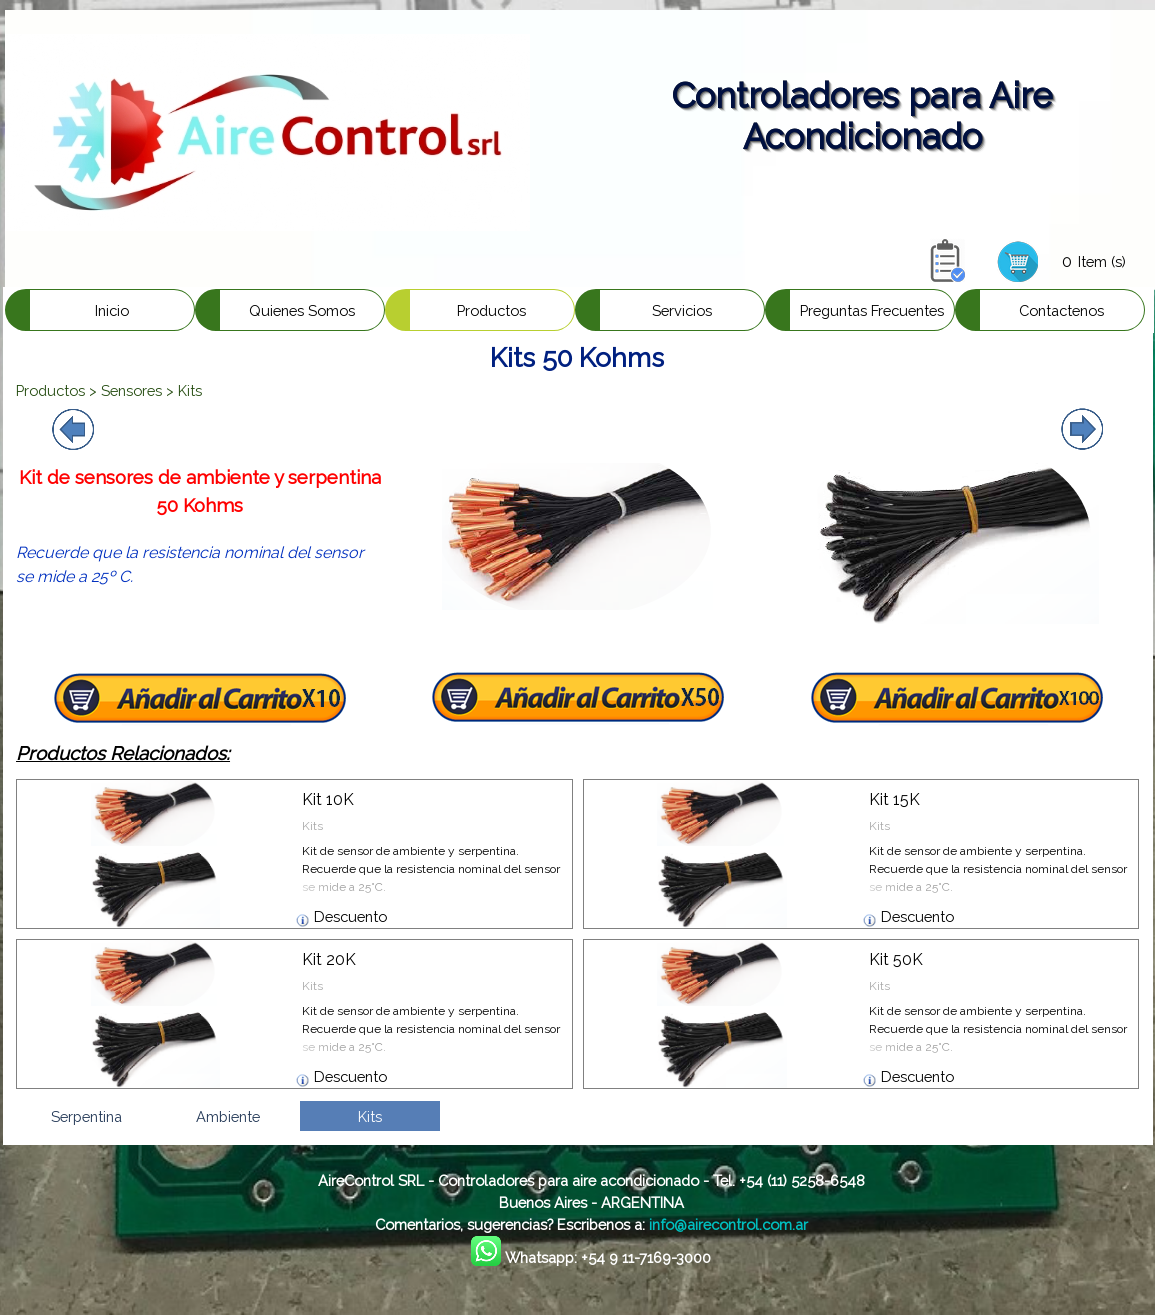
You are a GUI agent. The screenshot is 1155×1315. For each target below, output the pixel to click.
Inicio (112, 310)
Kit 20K (329, 959)
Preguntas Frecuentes (872, 310)
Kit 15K (894, 799)
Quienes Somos (302, 310)
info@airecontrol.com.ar (728, 1224)
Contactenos (1061, 310)
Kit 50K (896, 959)
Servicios (682, 310)
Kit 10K (328, 799)
